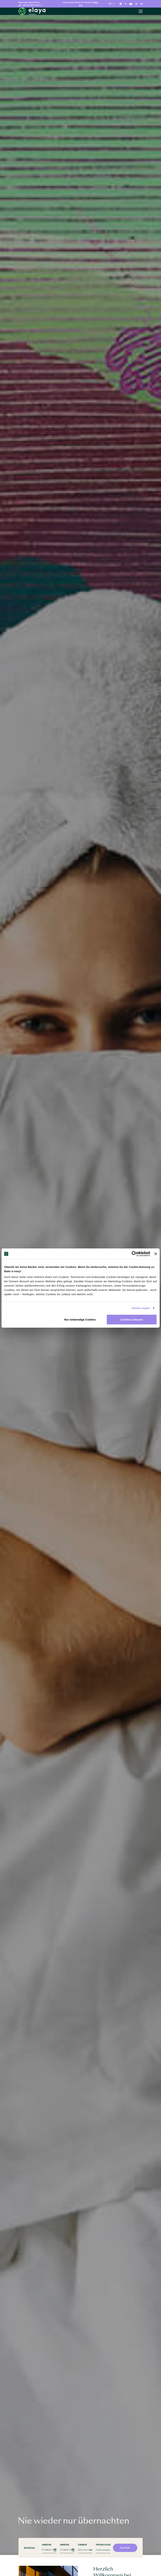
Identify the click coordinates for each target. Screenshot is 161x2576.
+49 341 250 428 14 (31, 5)
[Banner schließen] (155, 1254)
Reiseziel (29, 2548)
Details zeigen (141, 1308)
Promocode (103, 2544)
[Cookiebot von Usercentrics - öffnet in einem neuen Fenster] (134, 1254)
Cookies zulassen (131, 1319)
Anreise (47, 2544)
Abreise (64, 2544)
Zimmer (82, 2544)
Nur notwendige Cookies (80, 1319)
